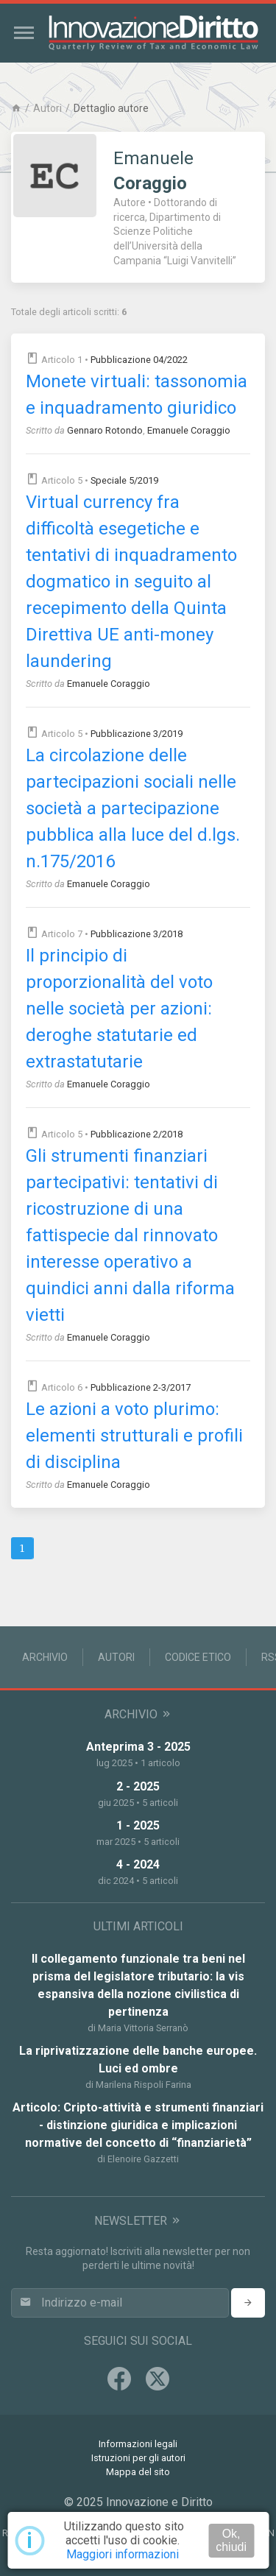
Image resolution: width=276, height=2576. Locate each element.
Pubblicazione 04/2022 (139, 359)
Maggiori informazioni (122, 2554)
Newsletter (138, 2221)
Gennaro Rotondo (105, 430)
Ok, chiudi (231, 2540)
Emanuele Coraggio (188, 430)
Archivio (45, 1657)
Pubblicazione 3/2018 (137, 933)
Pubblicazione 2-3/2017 (141, 1387)
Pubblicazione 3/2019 (137, 733)
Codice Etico (198, 1657)
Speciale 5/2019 (124, 480)
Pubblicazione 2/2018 (137, 1134)
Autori (47, 108)
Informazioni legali (138, 2443)
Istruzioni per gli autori (138, 2457)
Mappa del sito (138, 2471)
